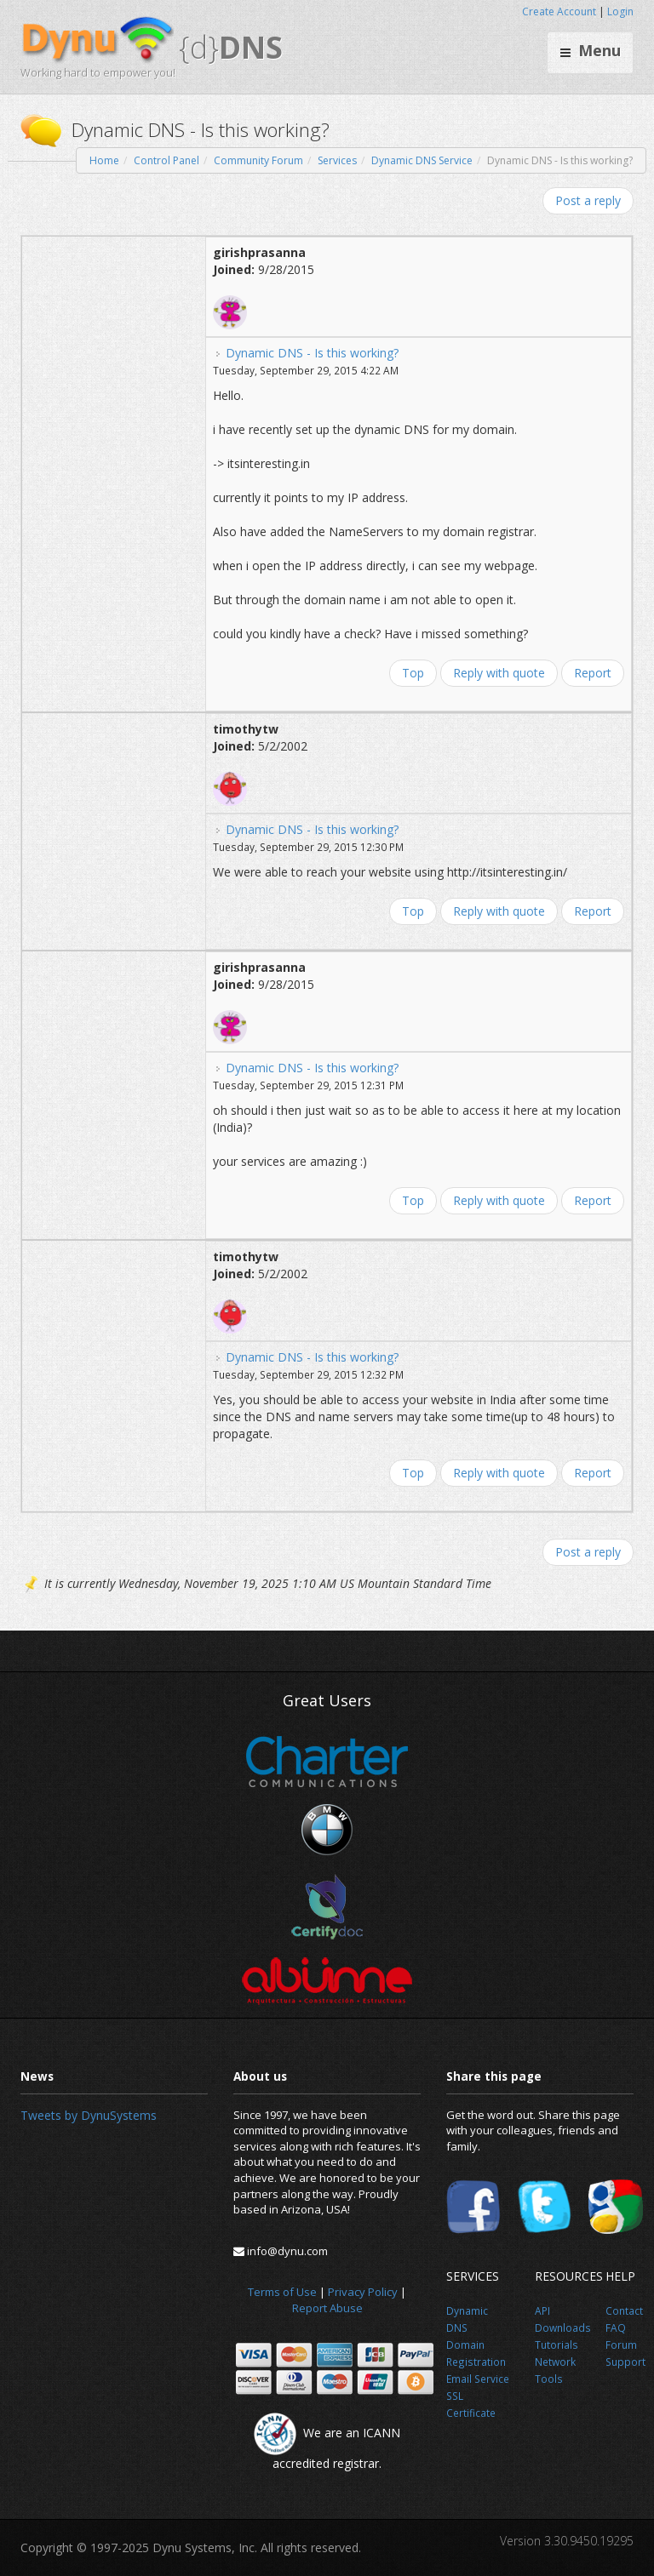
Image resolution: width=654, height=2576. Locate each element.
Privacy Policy (363, 2291)
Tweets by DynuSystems (88, 2115)
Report (592, 673)
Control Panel (166, 160)
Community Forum (258, 160)
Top (413, 673)
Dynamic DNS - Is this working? (312, 353)
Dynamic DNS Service (422, 160)
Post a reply (588, 200)
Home (104, 160)
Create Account (559, 11)
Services (337, 160)
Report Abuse (327, 2308)
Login (620, 11)
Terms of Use (282, 2291)
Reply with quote (499, 673)
